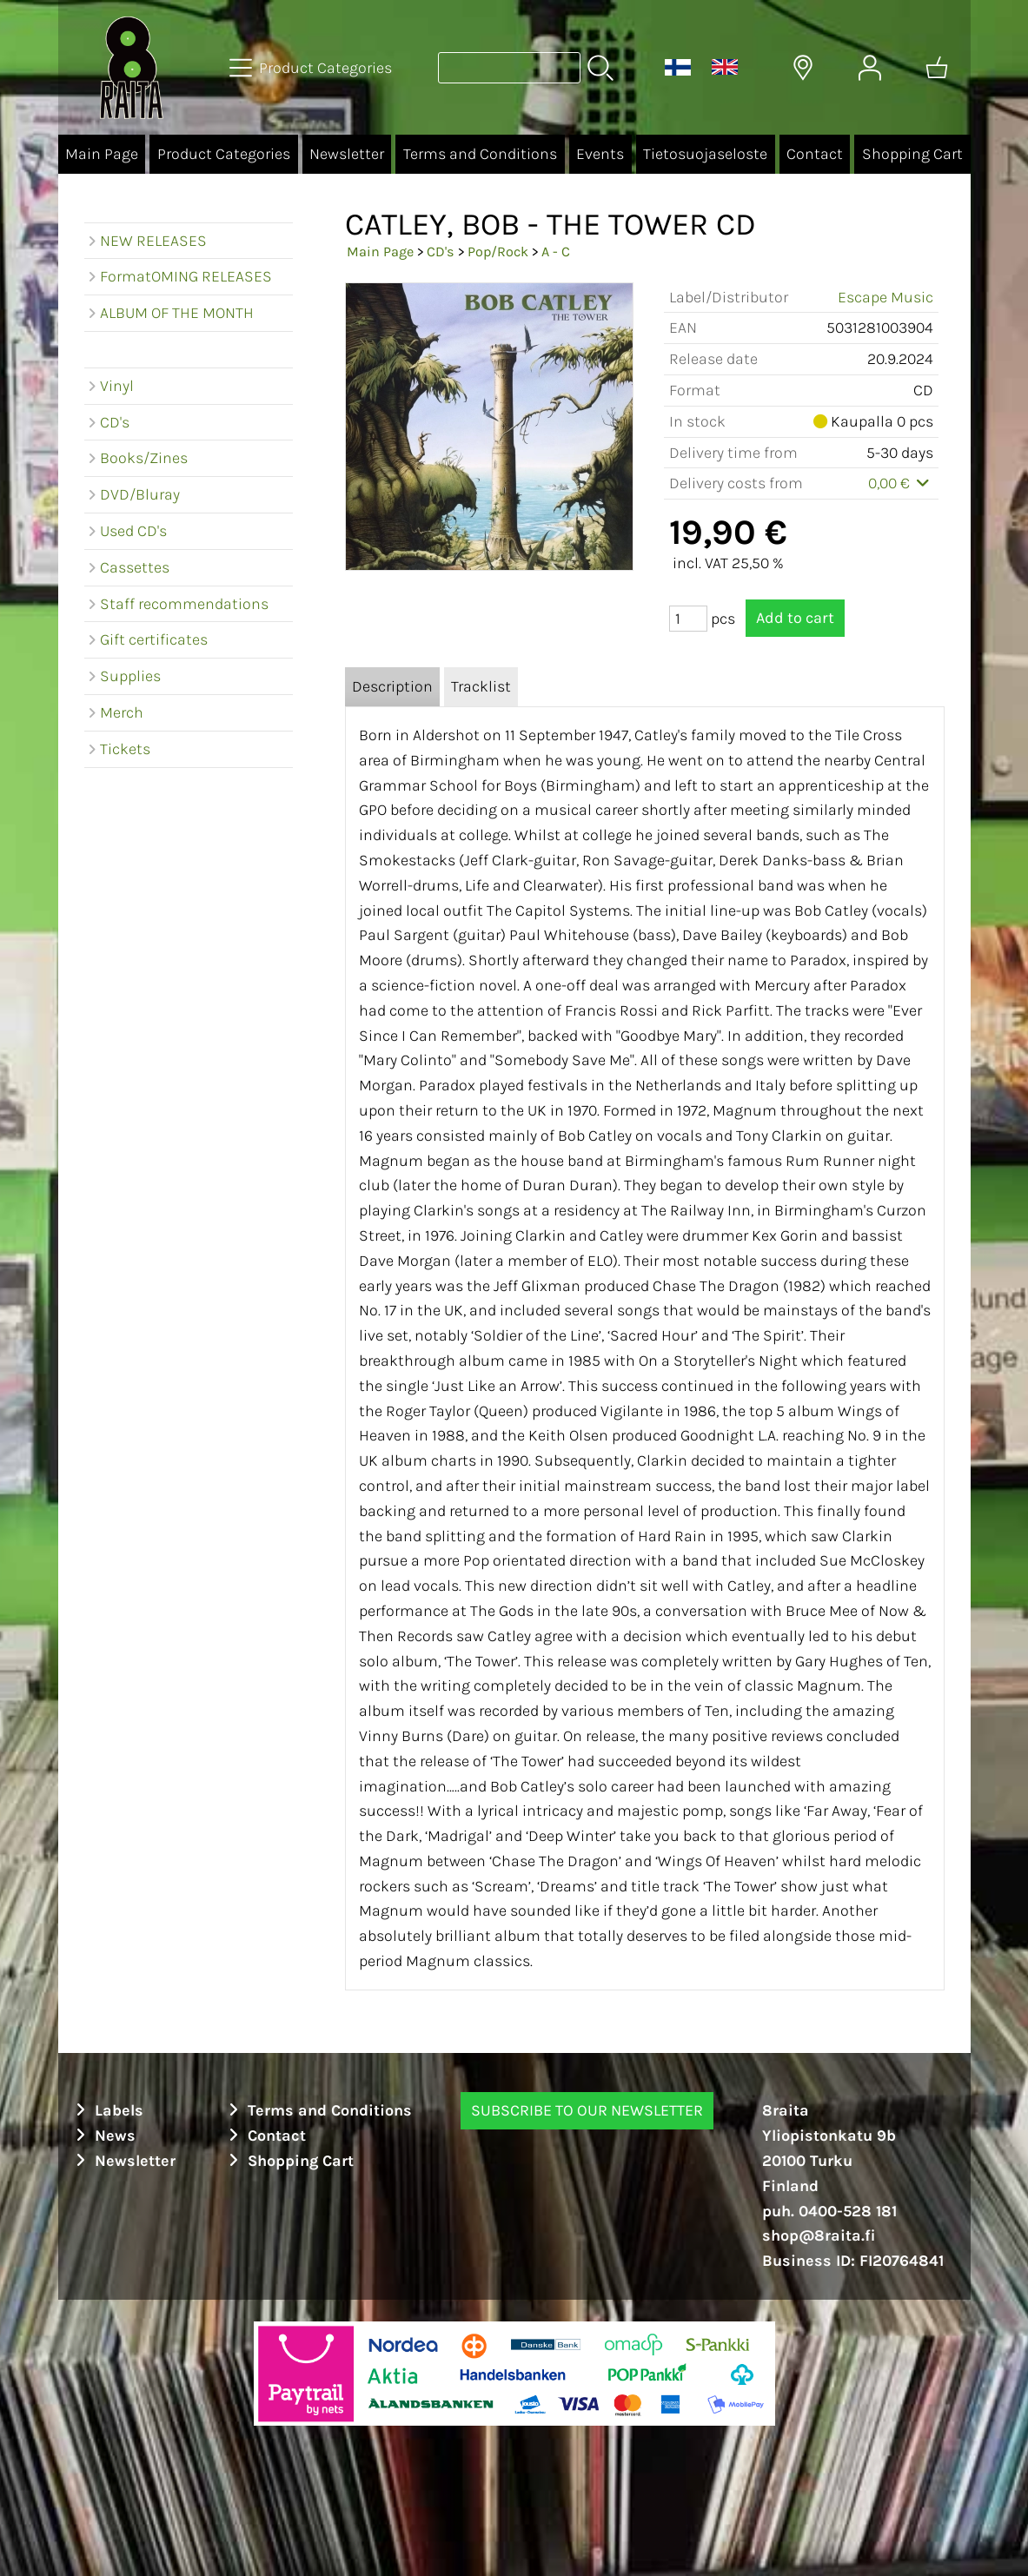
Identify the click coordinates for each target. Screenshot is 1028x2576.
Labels (107, 2110)
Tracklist (481, 686)
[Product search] (509, 67)
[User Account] (870, 68)
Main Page (101, 153)
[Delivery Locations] (803, 68)
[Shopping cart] (937, 68)
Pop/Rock (498, 251)
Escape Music (885, 297)
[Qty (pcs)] (688, 619)
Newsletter (346, 153)
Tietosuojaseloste (705, 153)
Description (392, 686)
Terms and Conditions (480, 153)
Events (600, 153)
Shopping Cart (912, 153)
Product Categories (223, 153)
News (103, 2135)
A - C (555, 251)
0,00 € (900, 483)
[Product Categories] (312, 68)
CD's (440, 251)
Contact (814, 153)
